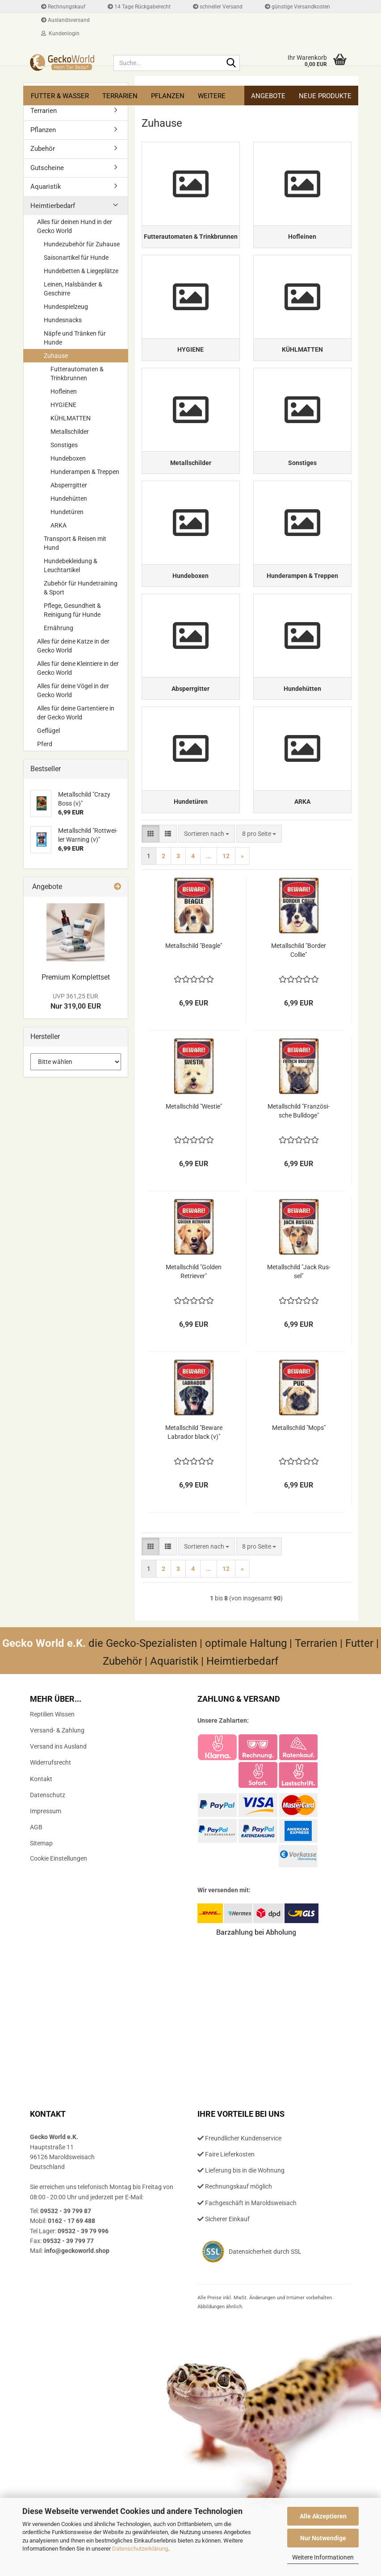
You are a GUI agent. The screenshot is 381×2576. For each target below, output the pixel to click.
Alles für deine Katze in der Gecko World (73, 646)
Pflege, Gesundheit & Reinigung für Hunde (72, 610)
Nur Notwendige (323, 2538)
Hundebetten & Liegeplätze (81, 270)
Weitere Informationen (323, 2557)
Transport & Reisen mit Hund (75, 543)
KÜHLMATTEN (70, 418)
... (208, 887)
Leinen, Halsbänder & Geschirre (73, 289)
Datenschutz (47, 1826)
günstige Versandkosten (297, 7)
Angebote (268, 96)
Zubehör (42, 149)
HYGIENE (63, 404)
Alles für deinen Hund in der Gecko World (74, 226)
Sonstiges (64, 445)
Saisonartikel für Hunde (76, 257)
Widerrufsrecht (50, 1794)
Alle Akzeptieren (323, 2516)
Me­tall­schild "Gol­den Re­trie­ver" (194, 1303)
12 (226, 887)
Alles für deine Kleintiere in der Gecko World (78, 668)
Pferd (44, 744)
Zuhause (56, 355)
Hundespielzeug (66, 306)
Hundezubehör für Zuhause (82, 244)
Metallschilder (69, 431)
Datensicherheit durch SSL (265, 2283)
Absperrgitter (68, 485)
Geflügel (48, 730)
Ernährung (58, 628)
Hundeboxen (68, 458)
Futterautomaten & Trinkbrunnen (77, 374)
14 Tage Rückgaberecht (139, 7)
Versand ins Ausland (58, 1778)
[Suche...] (231, 63)
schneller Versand (218, 7)
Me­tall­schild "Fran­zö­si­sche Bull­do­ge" (299, 1142)
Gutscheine (47, 168)
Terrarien (120, 96)
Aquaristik (45, 187)
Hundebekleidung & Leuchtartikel (70, 565)
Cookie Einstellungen (58, 1890)
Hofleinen (63, 391)
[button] (150, 865)
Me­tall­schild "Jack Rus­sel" (299, 1303)
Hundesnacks (63, 320)
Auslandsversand (65, 20)
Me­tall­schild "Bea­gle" (193, 977)
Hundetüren (67, 511)
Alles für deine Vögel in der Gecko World (73, 690)
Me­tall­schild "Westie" (194, 1138)
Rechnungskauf (63, 7)
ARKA (58, 525)
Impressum (45, 1842)
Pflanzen (167, 96)
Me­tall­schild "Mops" (299, 1459)
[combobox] (206, 865)
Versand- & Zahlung (57, 1762)
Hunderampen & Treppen (84, 471)
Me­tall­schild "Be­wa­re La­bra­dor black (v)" (193, 1464)
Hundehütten (68, 498)
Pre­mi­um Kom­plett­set (76, 977)
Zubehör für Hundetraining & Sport (80, 588)
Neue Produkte (325, 96)
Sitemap (41, 1874)
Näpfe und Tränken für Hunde (75, 338)
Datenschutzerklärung (140, 2548)
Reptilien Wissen (52, 1745)
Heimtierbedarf (52, 206)
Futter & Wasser (60, 96)
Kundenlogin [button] (60, 33)
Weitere (212, 96)
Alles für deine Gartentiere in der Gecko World (75, 713)
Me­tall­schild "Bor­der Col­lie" (298, 982)
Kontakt (41, 1810)
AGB (36, 1858)
